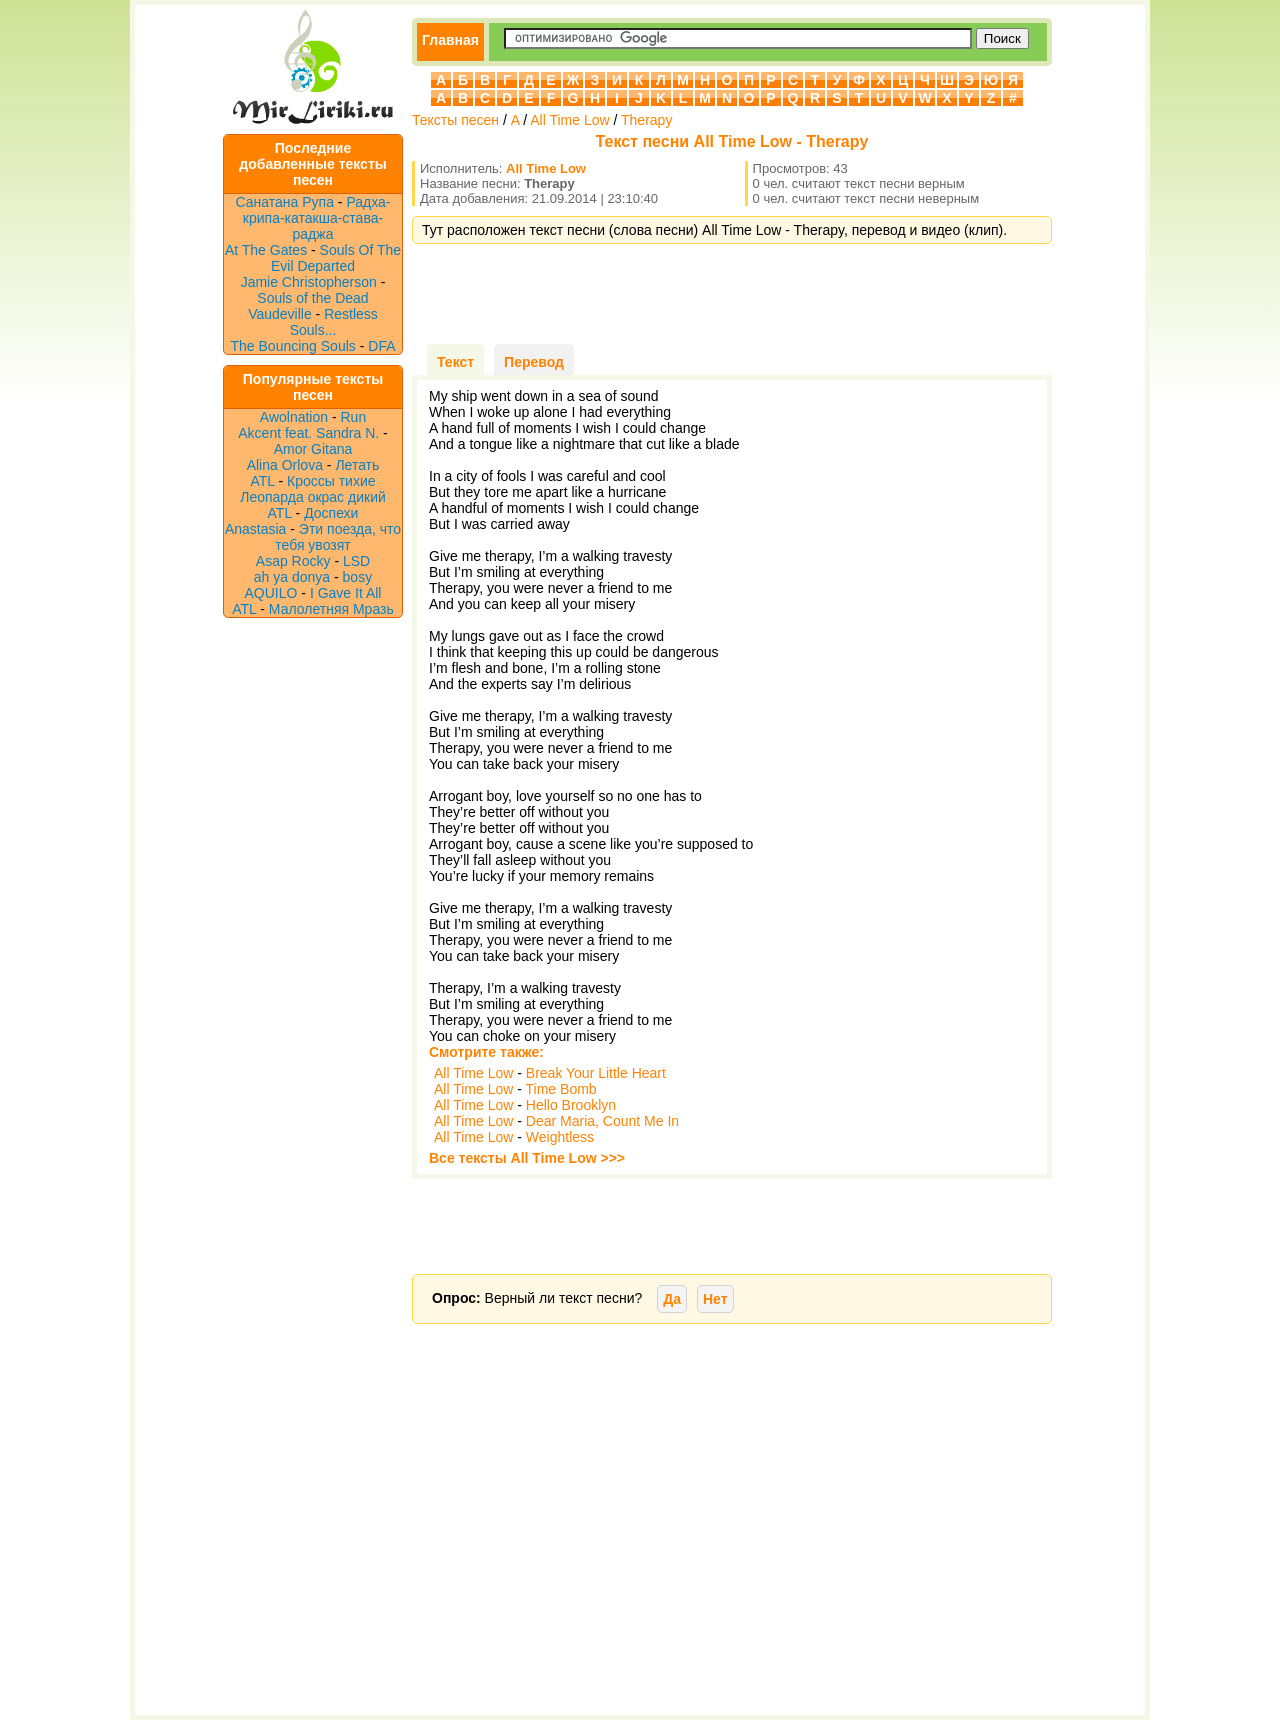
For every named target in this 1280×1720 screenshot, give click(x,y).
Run (354, 417)
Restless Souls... (334, 322)
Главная (450, 40)
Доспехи (331, 513)
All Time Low (569, 120)
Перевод (534, 362)
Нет (715, 1299)
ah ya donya (292, 577)
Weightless (560, 1137)
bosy (358, 577)
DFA (381, 346)
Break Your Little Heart (596, 1073)
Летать (357, 465)
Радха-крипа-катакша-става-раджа (317, 218)
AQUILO (271, 593)
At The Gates (266, 250)
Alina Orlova (285, 465)
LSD (356, 561)
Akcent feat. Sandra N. (308, 433)
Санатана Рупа (285, 202)
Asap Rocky (293, 561)
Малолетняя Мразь (331, 609)
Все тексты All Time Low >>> (527, 1158)
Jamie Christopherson (309, 282)
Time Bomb (561, 1089)
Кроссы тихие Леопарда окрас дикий (313, 489)
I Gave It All (346, 593)
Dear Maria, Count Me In (602, 1121)
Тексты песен (455, 120)
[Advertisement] (732, 294)
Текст (455, 362)
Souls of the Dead (312, 298)
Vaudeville (281, 314)
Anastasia (255, 529)
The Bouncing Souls (293, 346)
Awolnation (294, 417)
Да (672, 1299)
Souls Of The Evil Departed (336, 258)
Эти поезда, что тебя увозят (338, 537)
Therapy (646, 120)
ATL (262, 481)
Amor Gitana (313, 449)
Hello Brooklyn (571, 1105)
